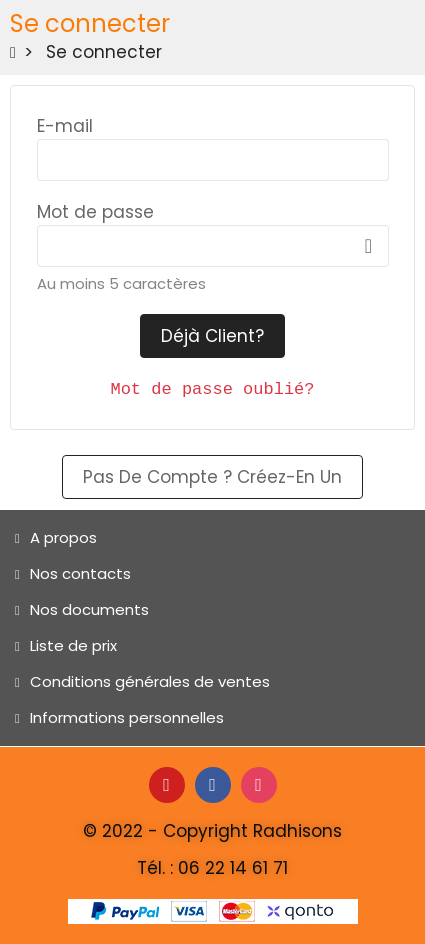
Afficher (369, 246)
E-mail (65, 126)
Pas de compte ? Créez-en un (212, 477)
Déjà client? (212, 336)
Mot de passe (95, 212)
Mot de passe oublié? (212, 389)
